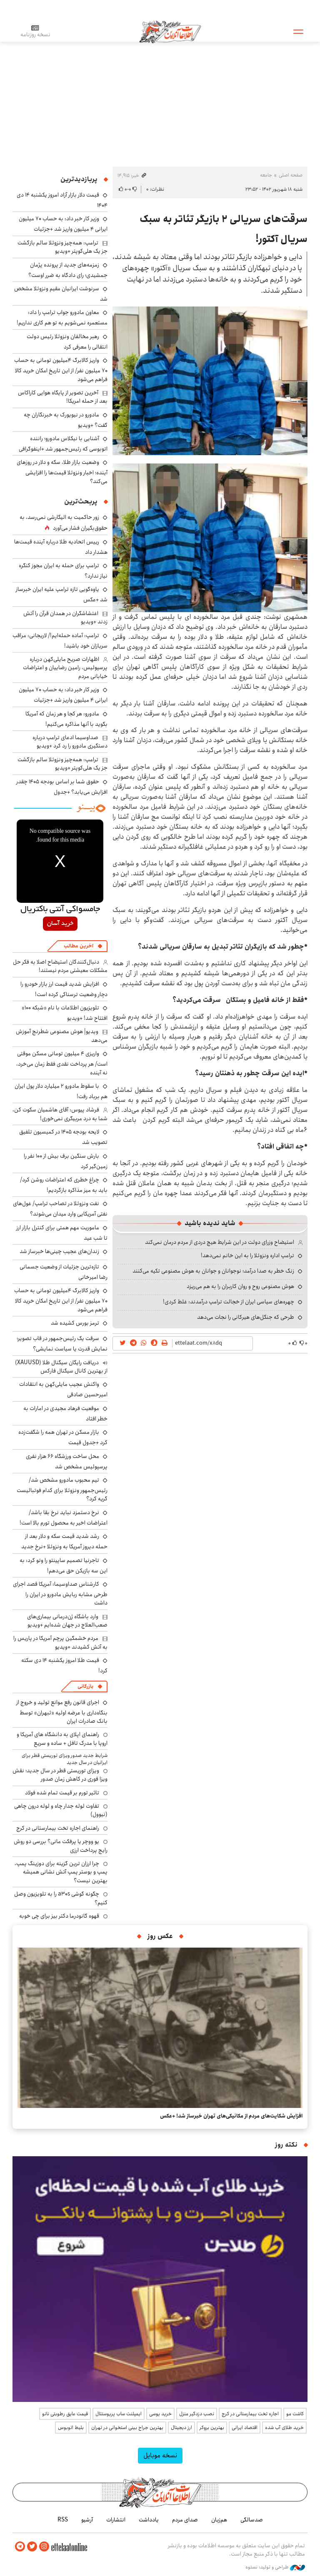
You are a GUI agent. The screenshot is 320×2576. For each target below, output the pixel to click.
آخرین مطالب (78, 946)
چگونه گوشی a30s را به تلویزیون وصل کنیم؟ (61, 1898)
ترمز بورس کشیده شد (75, 1323)
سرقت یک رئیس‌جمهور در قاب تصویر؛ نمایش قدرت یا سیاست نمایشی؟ (62, 1343)
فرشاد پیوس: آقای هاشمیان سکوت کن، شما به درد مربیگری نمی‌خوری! (60, 1114)
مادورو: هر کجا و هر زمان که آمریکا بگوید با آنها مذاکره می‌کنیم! (66, 719)
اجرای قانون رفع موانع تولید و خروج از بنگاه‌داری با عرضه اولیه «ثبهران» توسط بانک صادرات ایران (62, 1712)
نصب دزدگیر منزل (196, 2414)
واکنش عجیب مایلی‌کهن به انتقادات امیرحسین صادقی (63, 1389)
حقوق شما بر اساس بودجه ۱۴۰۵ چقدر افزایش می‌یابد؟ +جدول (62, 787)
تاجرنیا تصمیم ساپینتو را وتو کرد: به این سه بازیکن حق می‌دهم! (64, 1565)
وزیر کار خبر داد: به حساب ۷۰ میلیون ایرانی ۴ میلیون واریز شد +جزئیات (63, 224)
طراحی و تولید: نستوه (275, 2567)
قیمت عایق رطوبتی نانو (65, 2414)
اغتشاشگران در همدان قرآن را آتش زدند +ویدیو (65, 617)
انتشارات (115, 2519)
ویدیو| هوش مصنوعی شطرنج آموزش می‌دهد (62, 1035)
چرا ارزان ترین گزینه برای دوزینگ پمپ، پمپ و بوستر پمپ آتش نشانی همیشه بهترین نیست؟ (61, 1872)
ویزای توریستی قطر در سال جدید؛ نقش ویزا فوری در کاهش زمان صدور (60, 1775)
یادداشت (149, 2519)
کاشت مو (295, 2414)
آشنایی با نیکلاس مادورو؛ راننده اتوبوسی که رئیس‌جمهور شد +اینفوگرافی (63, 443)
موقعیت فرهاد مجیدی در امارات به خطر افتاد (65, 1413)
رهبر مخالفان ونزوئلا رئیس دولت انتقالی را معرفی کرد (67, 341)
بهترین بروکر (212, 2428)
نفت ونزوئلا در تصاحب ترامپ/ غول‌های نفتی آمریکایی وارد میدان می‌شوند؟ (60, 1208)
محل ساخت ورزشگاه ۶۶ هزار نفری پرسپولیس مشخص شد (67, 1461)
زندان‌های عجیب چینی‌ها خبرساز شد (59, 1251)
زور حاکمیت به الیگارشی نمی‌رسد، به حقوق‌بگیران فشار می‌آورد (64, 523)
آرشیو (87, 2519)
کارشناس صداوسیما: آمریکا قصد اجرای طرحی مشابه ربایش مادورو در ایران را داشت (60, 1593)
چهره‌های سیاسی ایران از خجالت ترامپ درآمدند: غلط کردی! (228, 1301)
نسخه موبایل (160, 2455)
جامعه (266, 175)
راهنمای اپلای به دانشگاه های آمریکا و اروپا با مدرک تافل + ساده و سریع (62, 1738)
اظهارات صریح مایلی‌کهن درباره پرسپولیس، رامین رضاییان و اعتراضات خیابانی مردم (65, 668)
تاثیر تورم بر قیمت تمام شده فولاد (62, 1792)
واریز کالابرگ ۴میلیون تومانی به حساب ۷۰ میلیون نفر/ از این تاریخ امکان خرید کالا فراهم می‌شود (61, 370)
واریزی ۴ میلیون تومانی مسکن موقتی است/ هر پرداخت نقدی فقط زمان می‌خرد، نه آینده (62, 1063)
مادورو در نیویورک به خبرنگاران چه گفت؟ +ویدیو (66, 420)
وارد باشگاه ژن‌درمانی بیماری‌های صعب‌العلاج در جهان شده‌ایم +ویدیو (67, 1620)
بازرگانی (85, 1686)
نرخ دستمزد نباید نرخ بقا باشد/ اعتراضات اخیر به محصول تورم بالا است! (64, 1517)
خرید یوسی (160, 2414)
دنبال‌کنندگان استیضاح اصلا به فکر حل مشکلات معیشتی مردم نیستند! (60, 966)
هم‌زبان (219, 2519)
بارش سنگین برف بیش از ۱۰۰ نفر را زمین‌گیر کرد (66, 1161)
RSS (63, 2519)
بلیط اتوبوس (71, 2428)
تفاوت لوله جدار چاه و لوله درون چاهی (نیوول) (61, 1810)
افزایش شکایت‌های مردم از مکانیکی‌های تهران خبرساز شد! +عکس (231, 2116)
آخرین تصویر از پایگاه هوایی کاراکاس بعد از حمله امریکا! (63, 397)
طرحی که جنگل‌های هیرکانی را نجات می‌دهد (245, 1317)
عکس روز (160, 1936)
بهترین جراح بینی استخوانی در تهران (127, 2428)
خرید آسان (60, 923)
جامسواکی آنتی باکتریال (60, 909)
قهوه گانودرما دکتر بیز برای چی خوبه (59, 1916)
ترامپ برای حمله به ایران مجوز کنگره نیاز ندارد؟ (63, 570)
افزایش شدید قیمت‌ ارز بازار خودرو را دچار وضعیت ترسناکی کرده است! (64, 989)
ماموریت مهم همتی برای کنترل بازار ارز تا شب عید (62, 1233)
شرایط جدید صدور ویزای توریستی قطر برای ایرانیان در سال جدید (65, 1758)
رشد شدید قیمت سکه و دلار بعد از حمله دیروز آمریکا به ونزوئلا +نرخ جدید (64, 1541)
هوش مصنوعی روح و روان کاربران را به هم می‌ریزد (240, 1286)
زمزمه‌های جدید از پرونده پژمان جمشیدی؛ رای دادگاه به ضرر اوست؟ (68, 270)
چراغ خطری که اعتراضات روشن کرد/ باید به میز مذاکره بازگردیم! (64, 1185)
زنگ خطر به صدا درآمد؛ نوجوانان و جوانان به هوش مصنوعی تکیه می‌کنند (213, 1271)
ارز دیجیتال (181, 2428)
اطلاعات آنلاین (170, 31)
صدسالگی (251, 2519)
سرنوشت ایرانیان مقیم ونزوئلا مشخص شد (61, 294)
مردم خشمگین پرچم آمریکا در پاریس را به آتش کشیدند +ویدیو (60, 1642)
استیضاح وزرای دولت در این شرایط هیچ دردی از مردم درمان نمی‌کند (219, 1242)
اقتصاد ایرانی (245, 2428)
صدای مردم (185, 2519)
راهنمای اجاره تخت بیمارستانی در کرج (57, 1828)
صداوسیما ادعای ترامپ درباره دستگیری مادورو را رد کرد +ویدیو (70, 741)
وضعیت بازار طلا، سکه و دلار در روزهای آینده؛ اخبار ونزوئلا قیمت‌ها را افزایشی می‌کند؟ (62, 472)
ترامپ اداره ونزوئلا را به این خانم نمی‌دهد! (247, 1255)
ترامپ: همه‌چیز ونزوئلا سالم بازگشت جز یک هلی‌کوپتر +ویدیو (63, 247)
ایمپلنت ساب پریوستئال (118, 2414)
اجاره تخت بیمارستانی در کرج (250, 2414)
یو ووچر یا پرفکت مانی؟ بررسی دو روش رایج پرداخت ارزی (61, 1845)
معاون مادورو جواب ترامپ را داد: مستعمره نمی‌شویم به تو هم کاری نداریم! (62, 317)
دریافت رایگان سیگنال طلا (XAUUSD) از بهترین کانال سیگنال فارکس (61, 1366)
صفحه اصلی (290, 175)
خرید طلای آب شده (284, 2428)
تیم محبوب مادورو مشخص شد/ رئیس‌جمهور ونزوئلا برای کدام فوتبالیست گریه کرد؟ (62, 1489)
